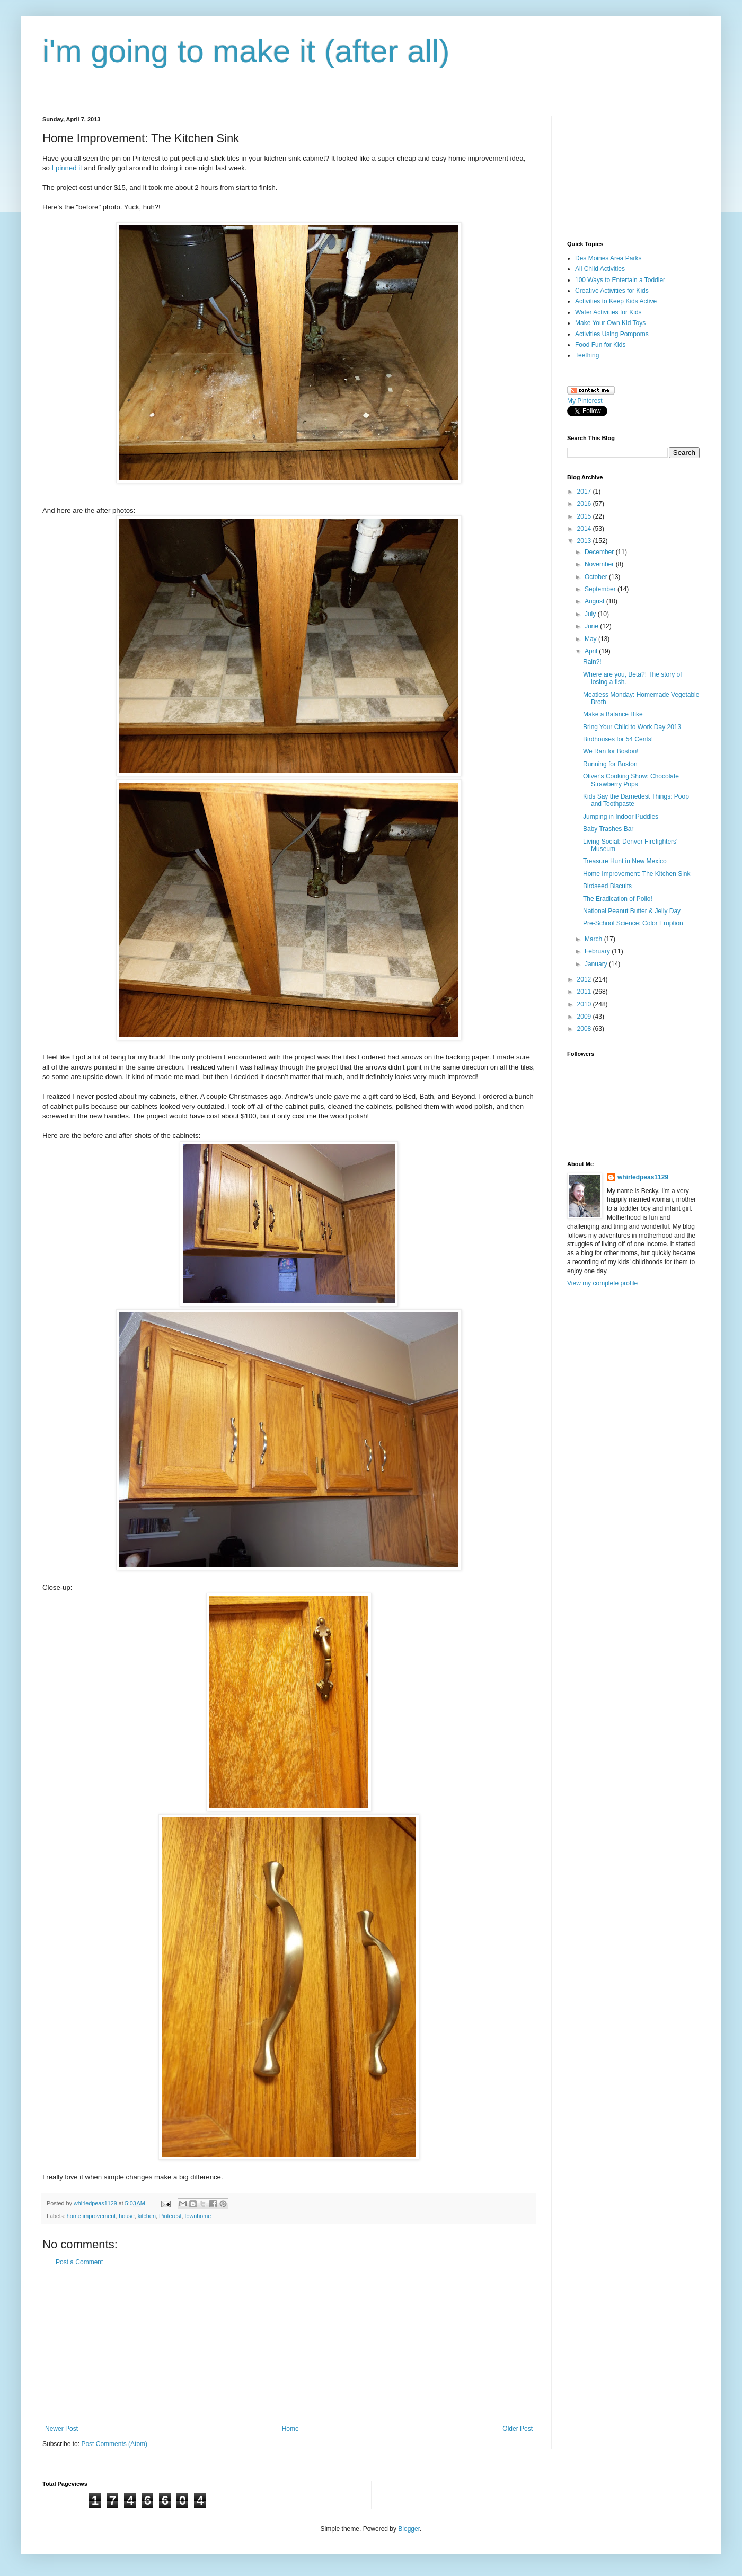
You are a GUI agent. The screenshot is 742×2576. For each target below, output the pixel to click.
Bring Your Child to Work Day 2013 (632, 727)
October (597, 577)
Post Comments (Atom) (114, 2444)
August (595, 601)
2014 (585, 528)
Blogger (409, 2529)
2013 (585, 541)
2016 (585, 503)
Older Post (517, 2428)
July (591, 614)
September (601, 589)
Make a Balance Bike (613, 714)
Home (290, 2428)
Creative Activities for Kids (612, 290)
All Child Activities (600, 269)
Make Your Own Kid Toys (610, 323)
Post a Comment (79, 2262)
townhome (198, 2216)
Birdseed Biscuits (607, 886)
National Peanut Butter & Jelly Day (632, 911)
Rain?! (592, 661)
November (600, 564)
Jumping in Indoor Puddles (620, 816)
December (600, 552)
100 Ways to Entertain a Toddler (620, 280)
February (598, 951)
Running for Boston (610, 764)
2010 (585, 1004)
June (592, 626)
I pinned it (67, 168)
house (126, 2216)
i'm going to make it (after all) (245, 51)
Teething (587, 355)
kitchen (147, 2216)
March (594, 939)
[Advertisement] (288, 2345)
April (592, 651)
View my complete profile (602, 1283)
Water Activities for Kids (608, 312)
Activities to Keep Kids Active (616, 301)
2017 (585, 491)
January (597, 964)
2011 (585, 991)
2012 (585, 979)
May (591, 639)
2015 (585, 516)
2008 (585, 1028)
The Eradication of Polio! (617, 899)
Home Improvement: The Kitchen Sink (637, 874)
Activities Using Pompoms (612, 334)
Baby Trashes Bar (608, 829)
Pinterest (170, 2216)
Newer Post (61, 2428)
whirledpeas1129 (96, 2203)
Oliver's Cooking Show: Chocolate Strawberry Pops (631, 780)
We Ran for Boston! (611, 751)
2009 (585, 1016)
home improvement (91, 2216)
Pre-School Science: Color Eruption (633, 923)
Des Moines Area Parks (608, 258)
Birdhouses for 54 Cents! (618, 739)
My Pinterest (585, 401)
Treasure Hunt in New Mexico (625, 861)
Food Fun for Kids (600, 344)
